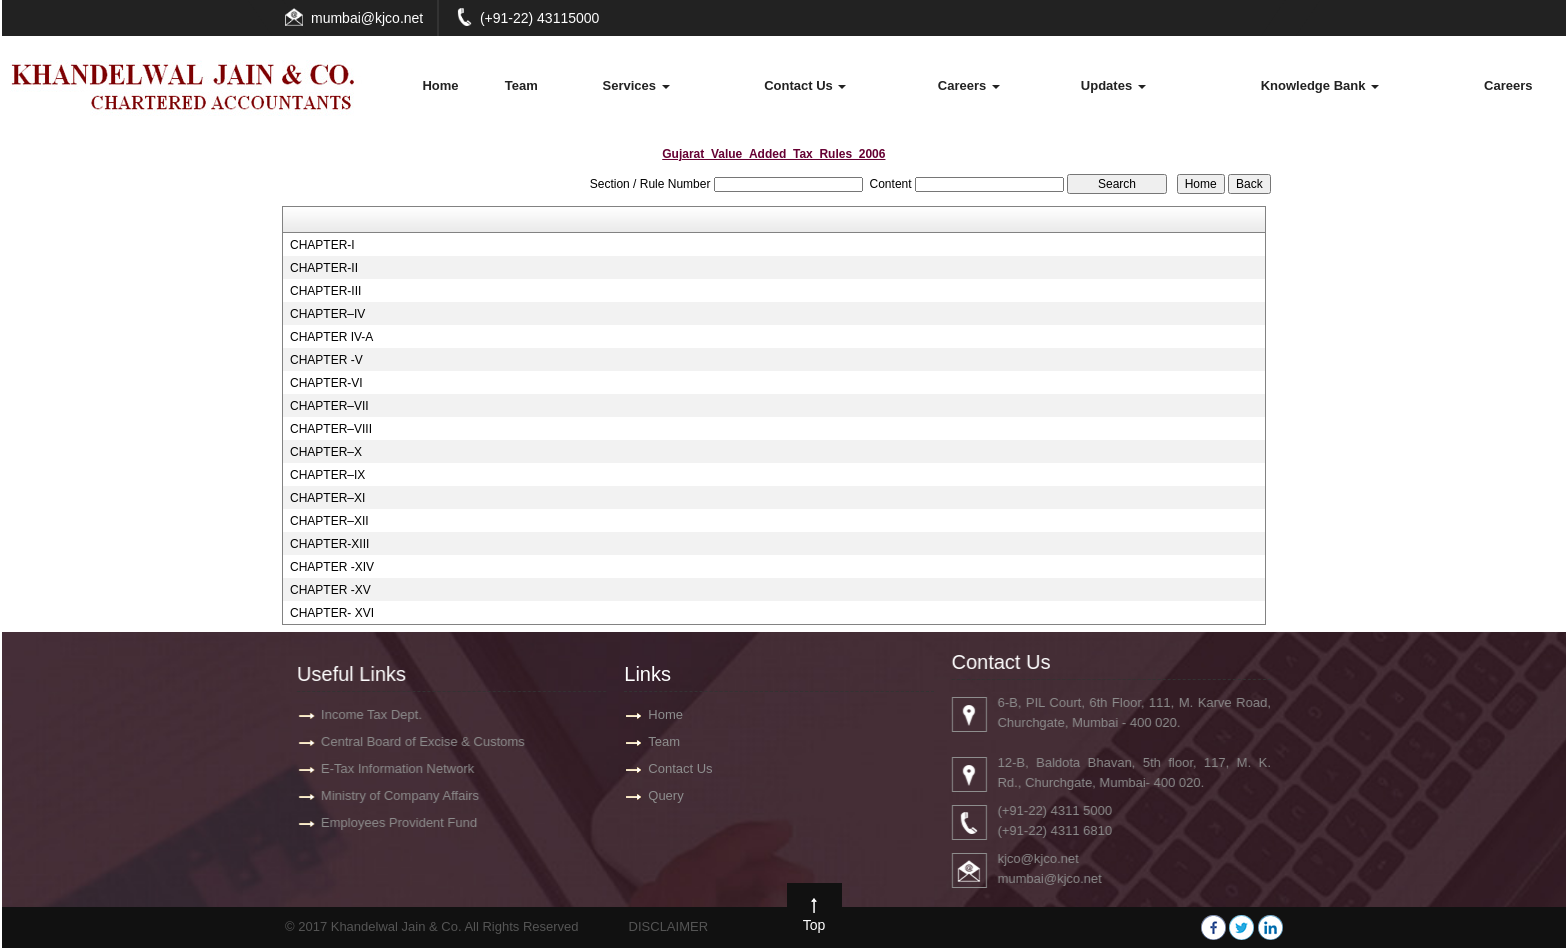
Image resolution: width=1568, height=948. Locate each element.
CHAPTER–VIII (331, 429)
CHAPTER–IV (327, 314)
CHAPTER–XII (329, 521)
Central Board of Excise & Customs (413, 741)
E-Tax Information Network (387, 768)
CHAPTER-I (322, 245)
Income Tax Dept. (361, 714)
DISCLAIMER (668, 926)
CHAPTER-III (325, 291)
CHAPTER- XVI (332, 613)
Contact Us (805, 85)
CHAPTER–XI (327, 498)
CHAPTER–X (326, 452)
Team (521, 85)
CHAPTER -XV (330, 590)
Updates (1113, 85)
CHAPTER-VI (326, 383)
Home (440, 85)
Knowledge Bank (1320, 85)
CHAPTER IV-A (331, 337)
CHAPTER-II (324, 268)
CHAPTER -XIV (332, 567)
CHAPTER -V (326, 360)
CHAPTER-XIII (329, 544)
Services (636, 85)
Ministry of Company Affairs (390, 795)
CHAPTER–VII (329, 406)
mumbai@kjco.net (367, 18)
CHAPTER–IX (327, 475)
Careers (969, 85)
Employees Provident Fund (389, 822)
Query (665, 795)
